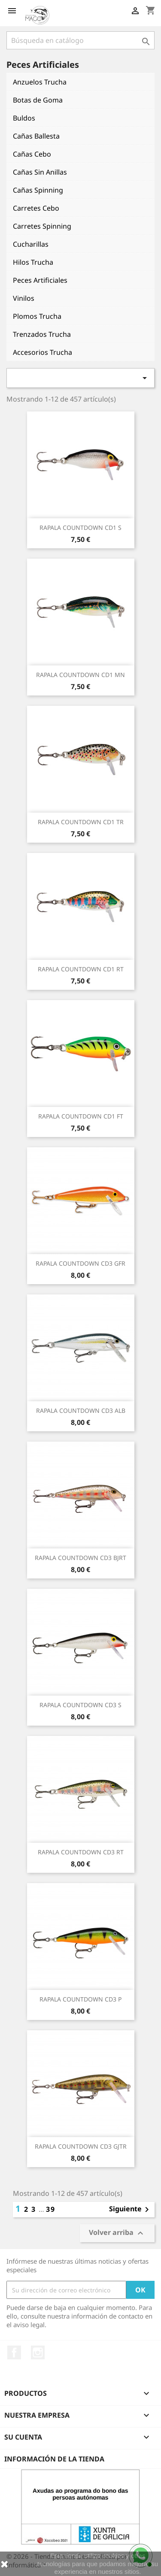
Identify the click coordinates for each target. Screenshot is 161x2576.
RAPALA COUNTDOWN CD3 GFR (80, 1263)
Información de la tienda (54, 2459)
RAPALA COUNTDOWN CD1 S (80, 527)
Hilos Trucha (33, 262)
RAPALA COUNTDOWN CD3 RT (81, 1852)
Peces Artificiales (40, 280)
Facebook (14, 2352)
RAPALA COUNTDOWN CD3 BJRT (80, 1558)
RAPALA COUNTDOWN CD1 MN (80, 675)
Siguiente (130, 2209)
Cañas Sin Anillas (40, 172)
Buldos (24, 118)
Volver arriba (117, 2233)
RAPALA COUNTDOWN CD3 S (80, 1705)
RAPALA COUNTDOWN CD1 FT (80, 1116)
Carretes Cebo (36, 208)
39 (50, 2209)
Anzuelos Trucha (40, 82)
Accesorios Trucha (42, 352)
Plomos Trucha (37, 316)
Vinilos (23, 298)
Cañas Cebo (32, 154)
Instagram (38, 2352)
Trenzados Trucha (42, 334)
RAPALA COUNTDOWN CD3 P (80, 1999)
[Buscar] (80, 40)
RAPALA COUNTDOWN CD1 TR (81, 822)
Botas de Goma (38, 100)
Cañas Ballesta (36, 136)
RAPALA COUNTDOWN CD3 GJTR (81, 2146)
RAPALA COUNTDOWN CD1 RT (81, 969)
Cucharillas (31, 244)
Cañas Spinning (38, 190)
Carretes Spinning (42, 226)
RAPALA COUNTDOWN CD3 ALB (80, 1410)
